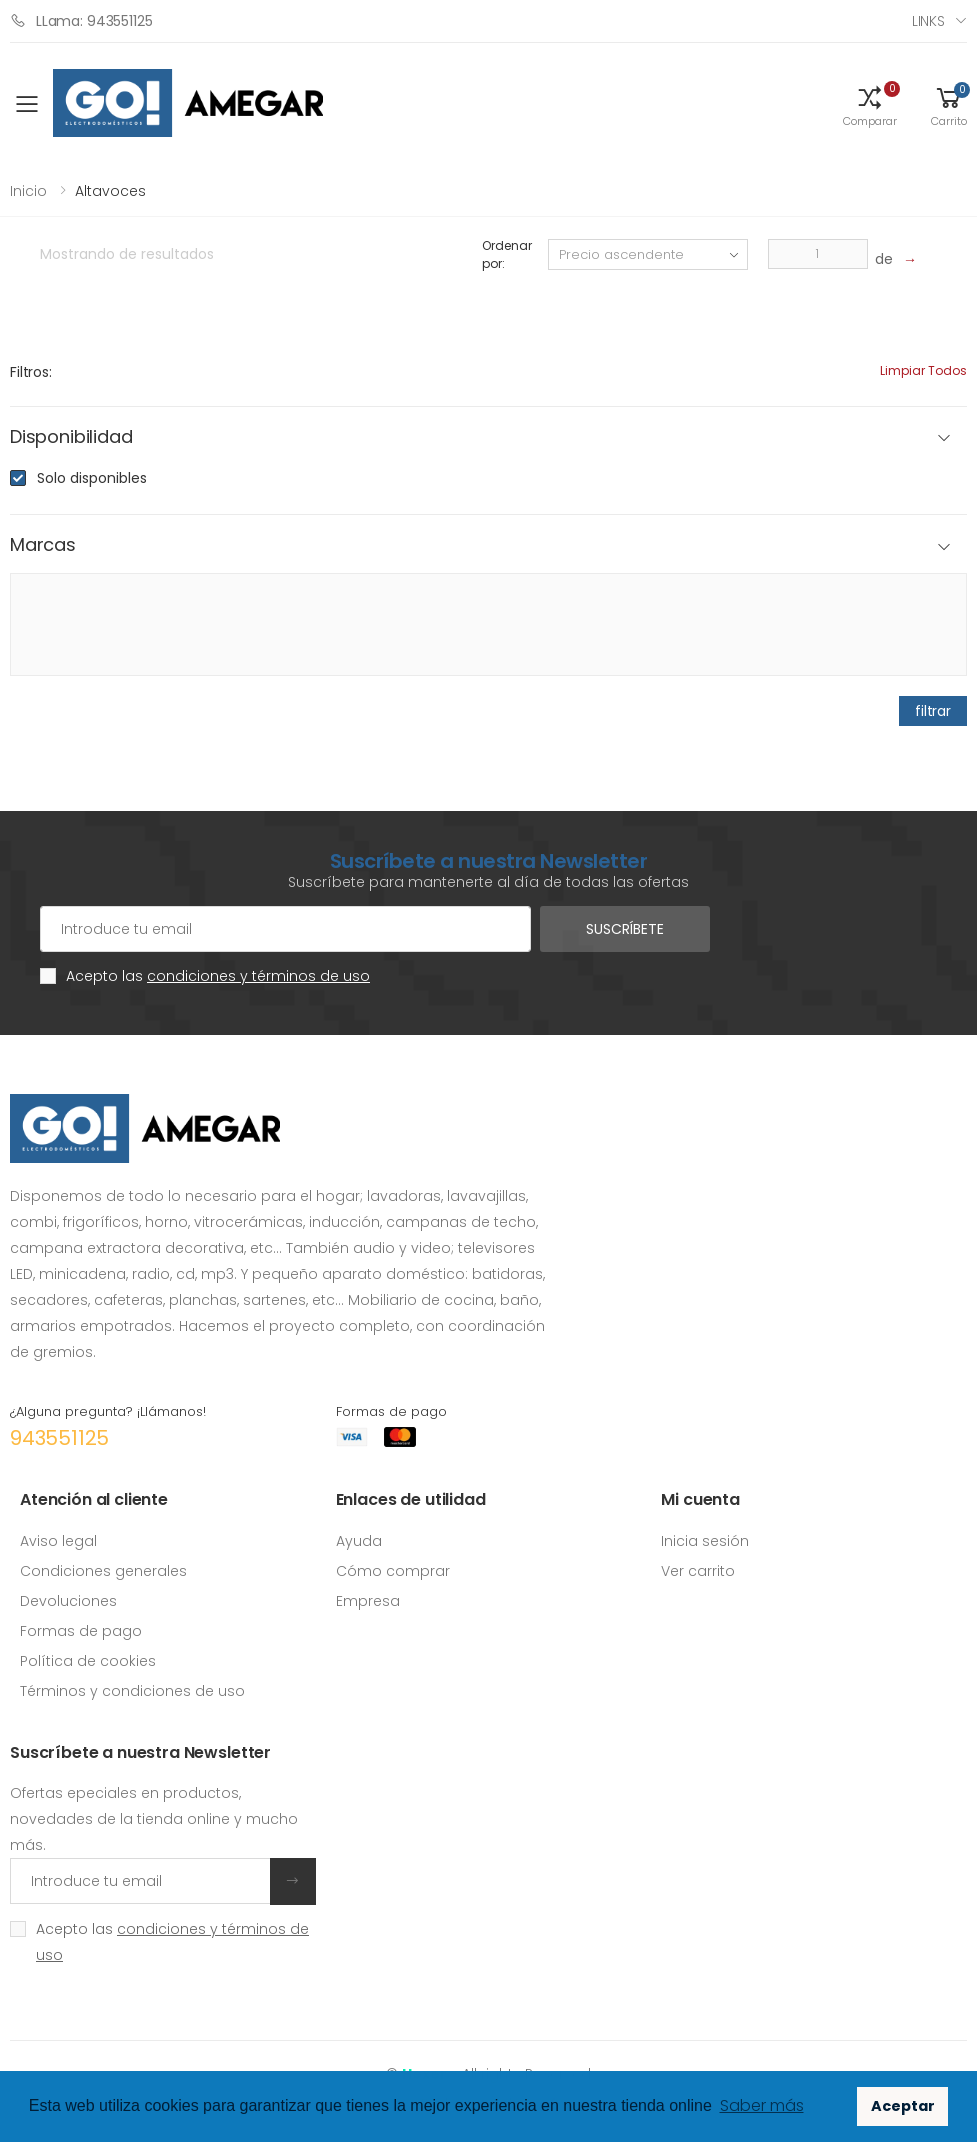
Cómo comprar (393, 1571)
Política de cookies (88, 1661)
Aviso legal (58, 1541)
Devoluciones (68, 1601)
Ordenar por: (506, 254)
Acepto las (218, 976)
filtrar (933, 711)
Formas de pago (81, 1631)
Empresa (368, 1601)
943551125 (59, 1438)
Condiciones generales (103, 1571)
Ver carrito (698, 1571)
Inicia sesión (705, 1541)
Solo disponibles (92, 478)
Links (928, 21)
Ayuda (359, 1541)
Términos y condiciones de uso (132, 1691)
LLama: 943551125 (81, 20)
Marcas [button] (43, 545)
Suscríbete (625, 929)
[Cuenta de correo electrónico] (285, 929)
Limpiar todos (923, 370)
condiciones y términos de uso (258, 976)
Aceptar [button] (903, 2106)
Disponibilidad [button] (71, 437)
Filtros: (31, 372)
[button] (870, 105)
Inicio (28, 191)
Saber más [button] (762, 2105)
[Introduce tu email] (140, 1881)
